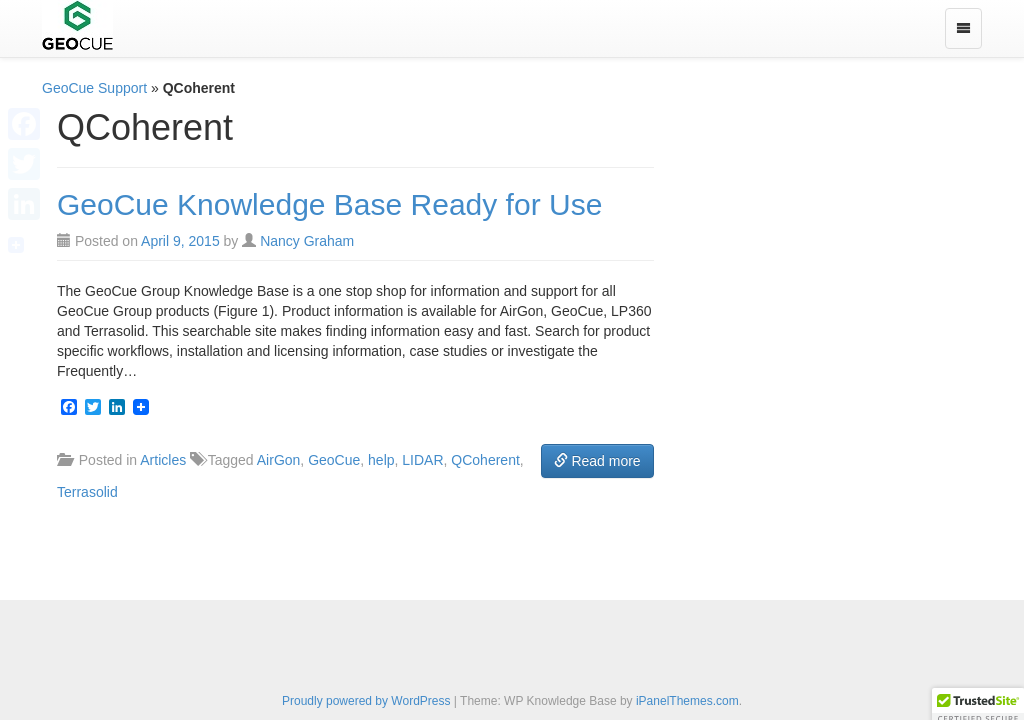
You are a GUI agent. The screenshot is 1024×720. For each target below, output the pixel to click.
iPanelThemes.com (687, 701)
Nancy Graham (307, 241)
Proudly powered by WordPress (366, 701)
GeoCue (334, 460)
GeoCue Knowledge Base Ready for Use (329, 204)
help (381, 460)
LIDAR (422, 460)
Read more (597, 461)
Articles (163, 460)
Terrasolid (87, 492)
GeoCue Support (94, 88)
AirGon (279, 460)
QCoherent (485, 460)
